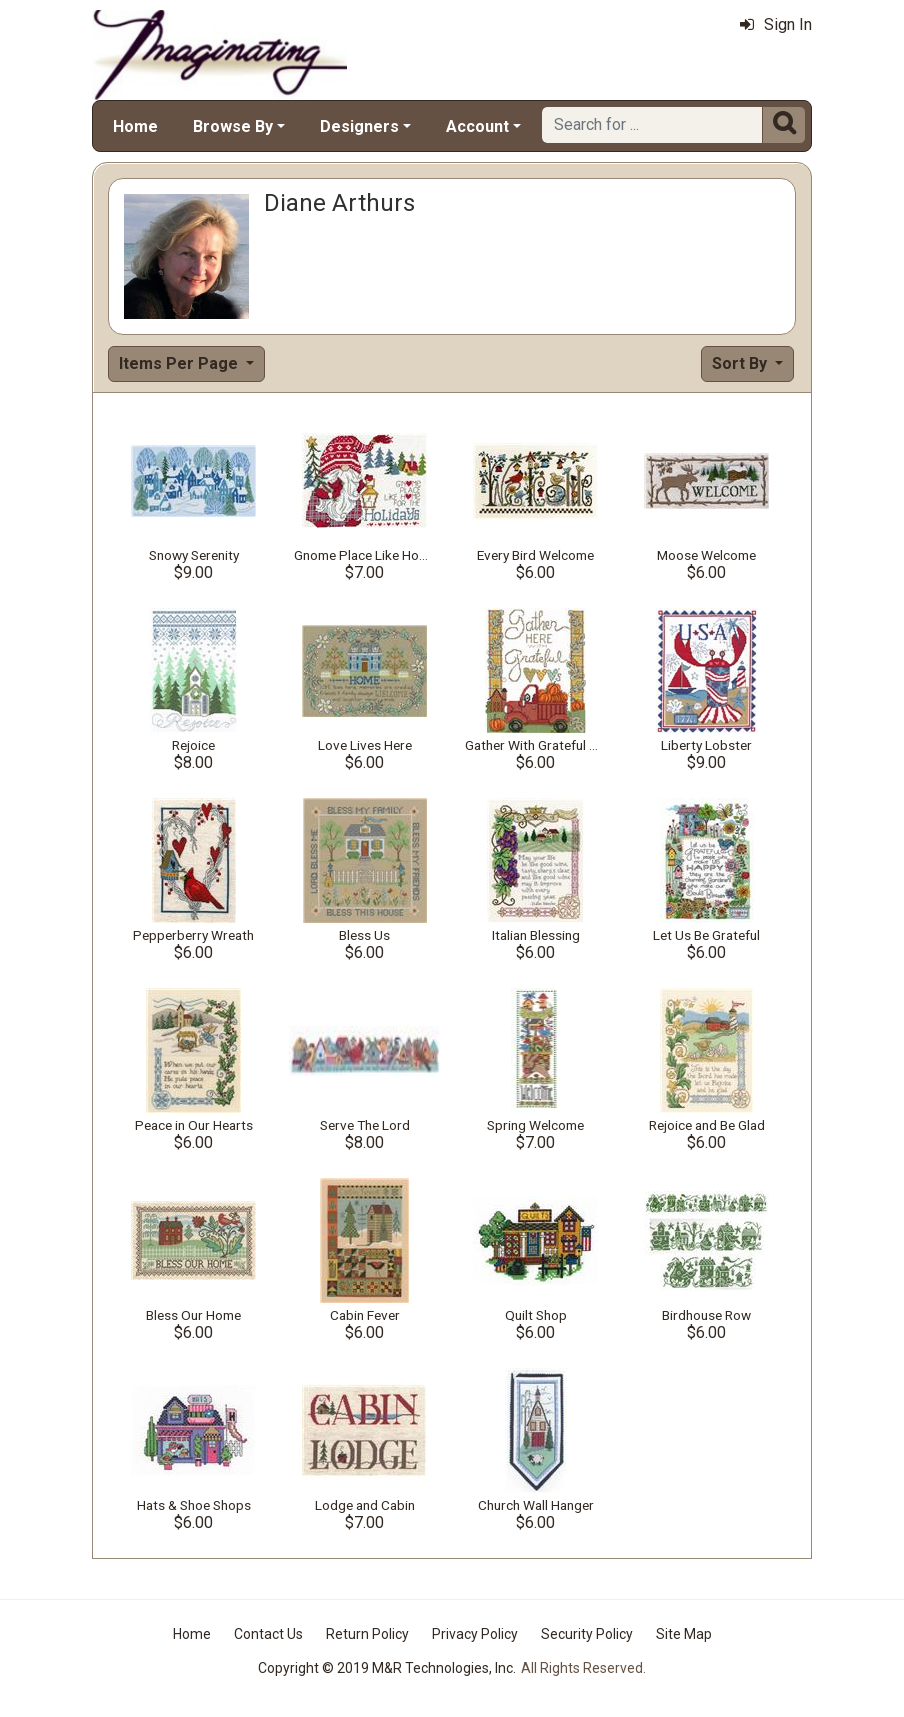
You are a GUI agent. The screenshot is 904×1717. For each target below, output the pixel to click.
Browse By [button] (233, 126)
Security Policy (587, 1634)
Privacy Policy (475, 1634)
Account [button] (477, 126)
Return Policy (367, 1634)
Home (135, 126)
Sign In (776, 24)
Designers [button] (359, 126)
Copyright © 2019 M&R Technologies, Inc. (387, 1668)
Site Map (684, 1634)
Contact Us (268, 1634)
